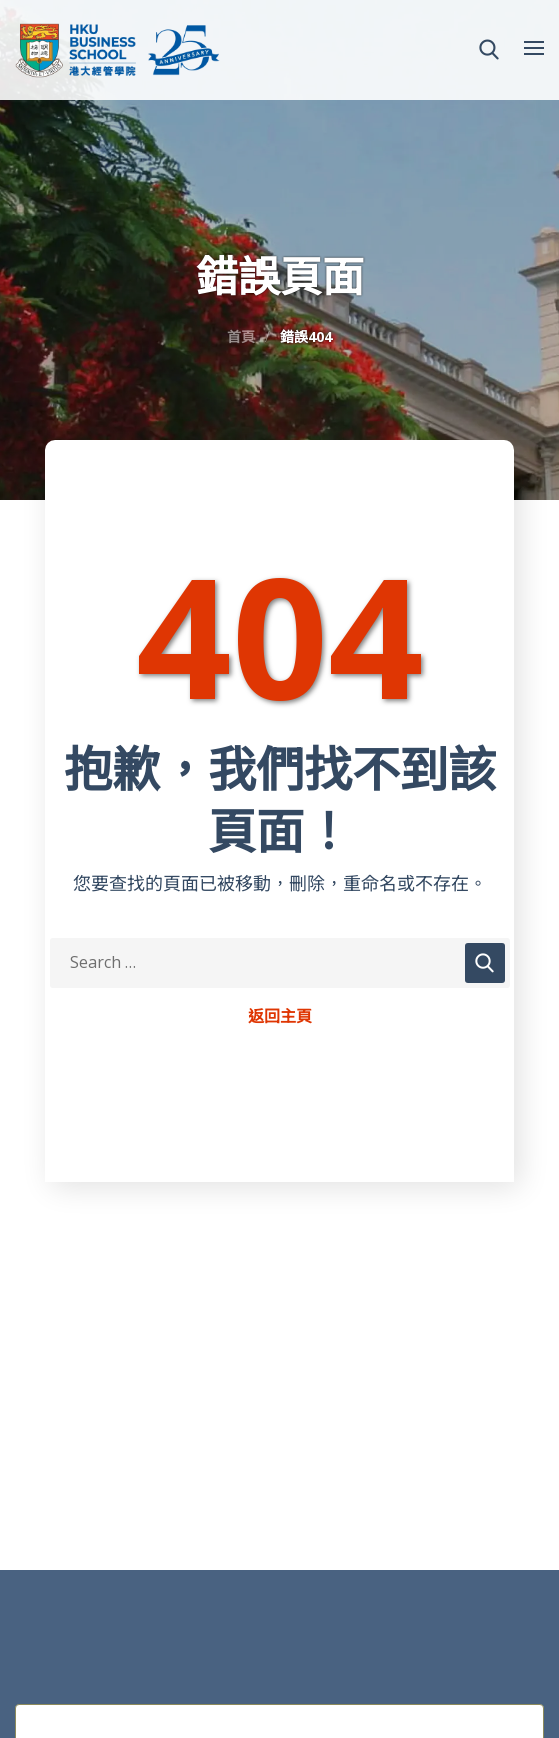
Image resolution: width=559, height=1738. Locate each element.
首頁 (241, 336)
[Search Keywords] (280, 963)
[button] (489, 50)
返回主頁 (280, 1017)
